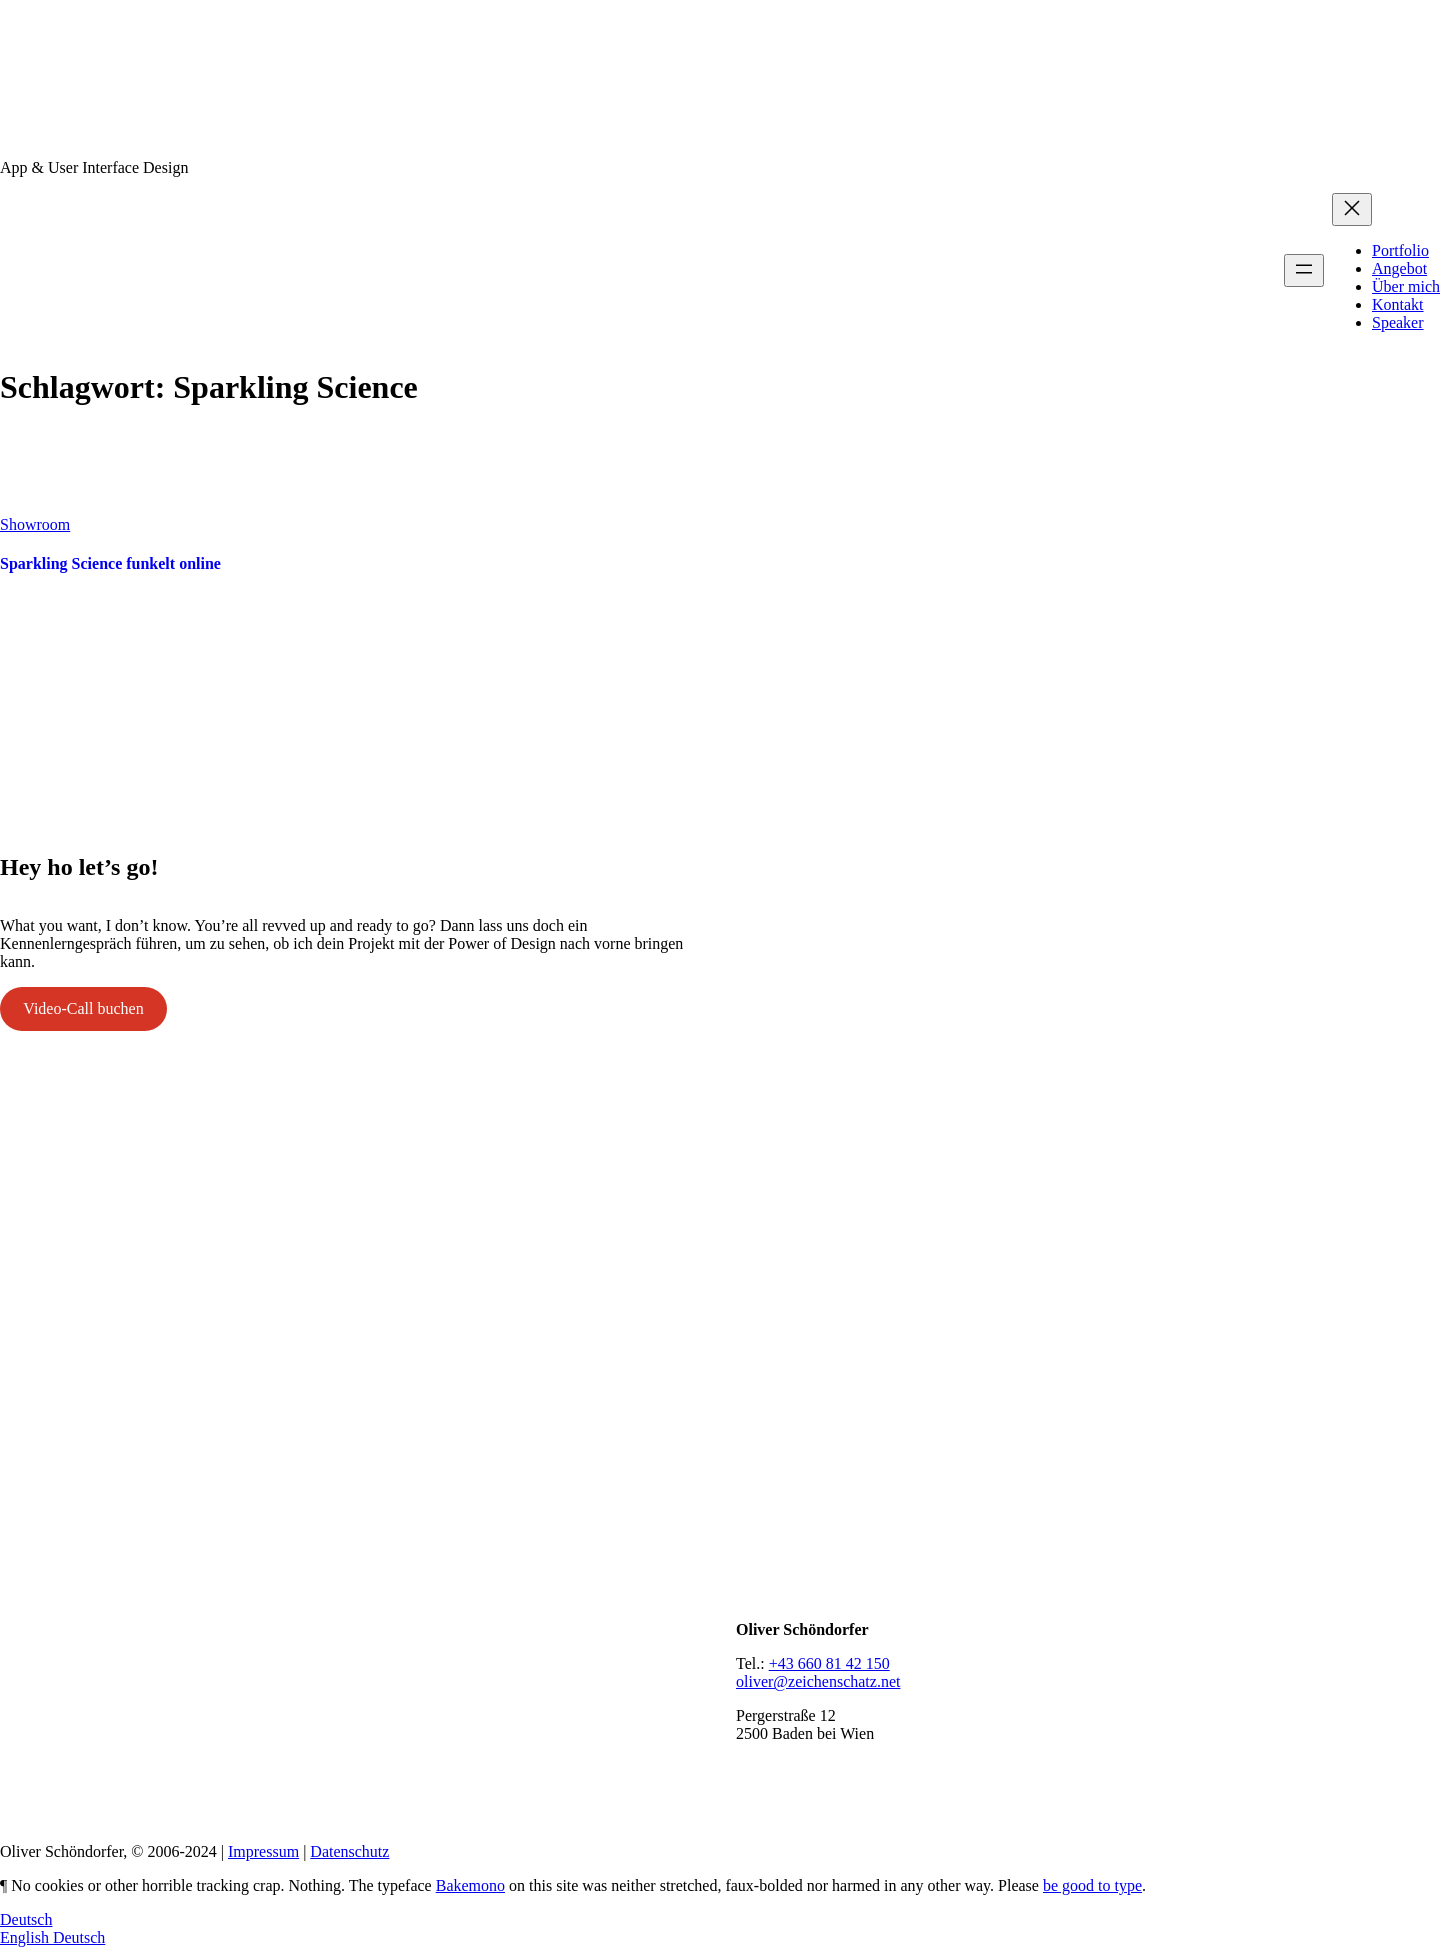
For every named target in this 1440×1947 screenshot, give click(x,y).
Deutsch (26, 1919)
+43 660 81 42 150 (829, 1663)
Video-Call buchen (83, 1008)
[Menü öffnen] (1304, 270)
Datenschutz (349, 1851)
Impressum (263, 1851)
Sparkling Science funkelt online (110, 563)
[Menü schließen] (1352, 209)
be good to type (1092, 1885)
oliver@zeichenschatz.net (818, 1681)
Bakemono (470, 1885)
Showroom (35, 524)
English (26, 1937)
